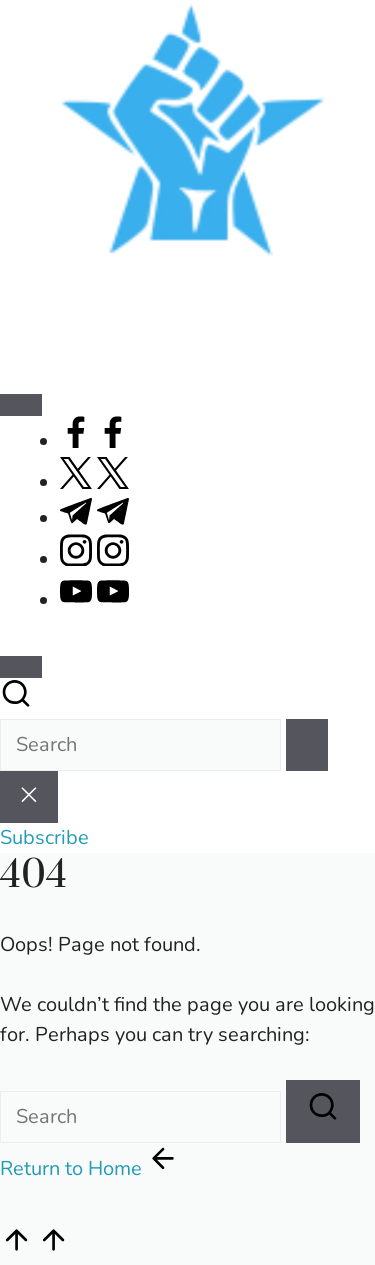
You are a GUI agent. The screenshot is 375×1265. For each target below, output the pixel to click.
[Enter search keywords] (140, 745)
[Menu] (21, 405)
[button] (307, 745)
